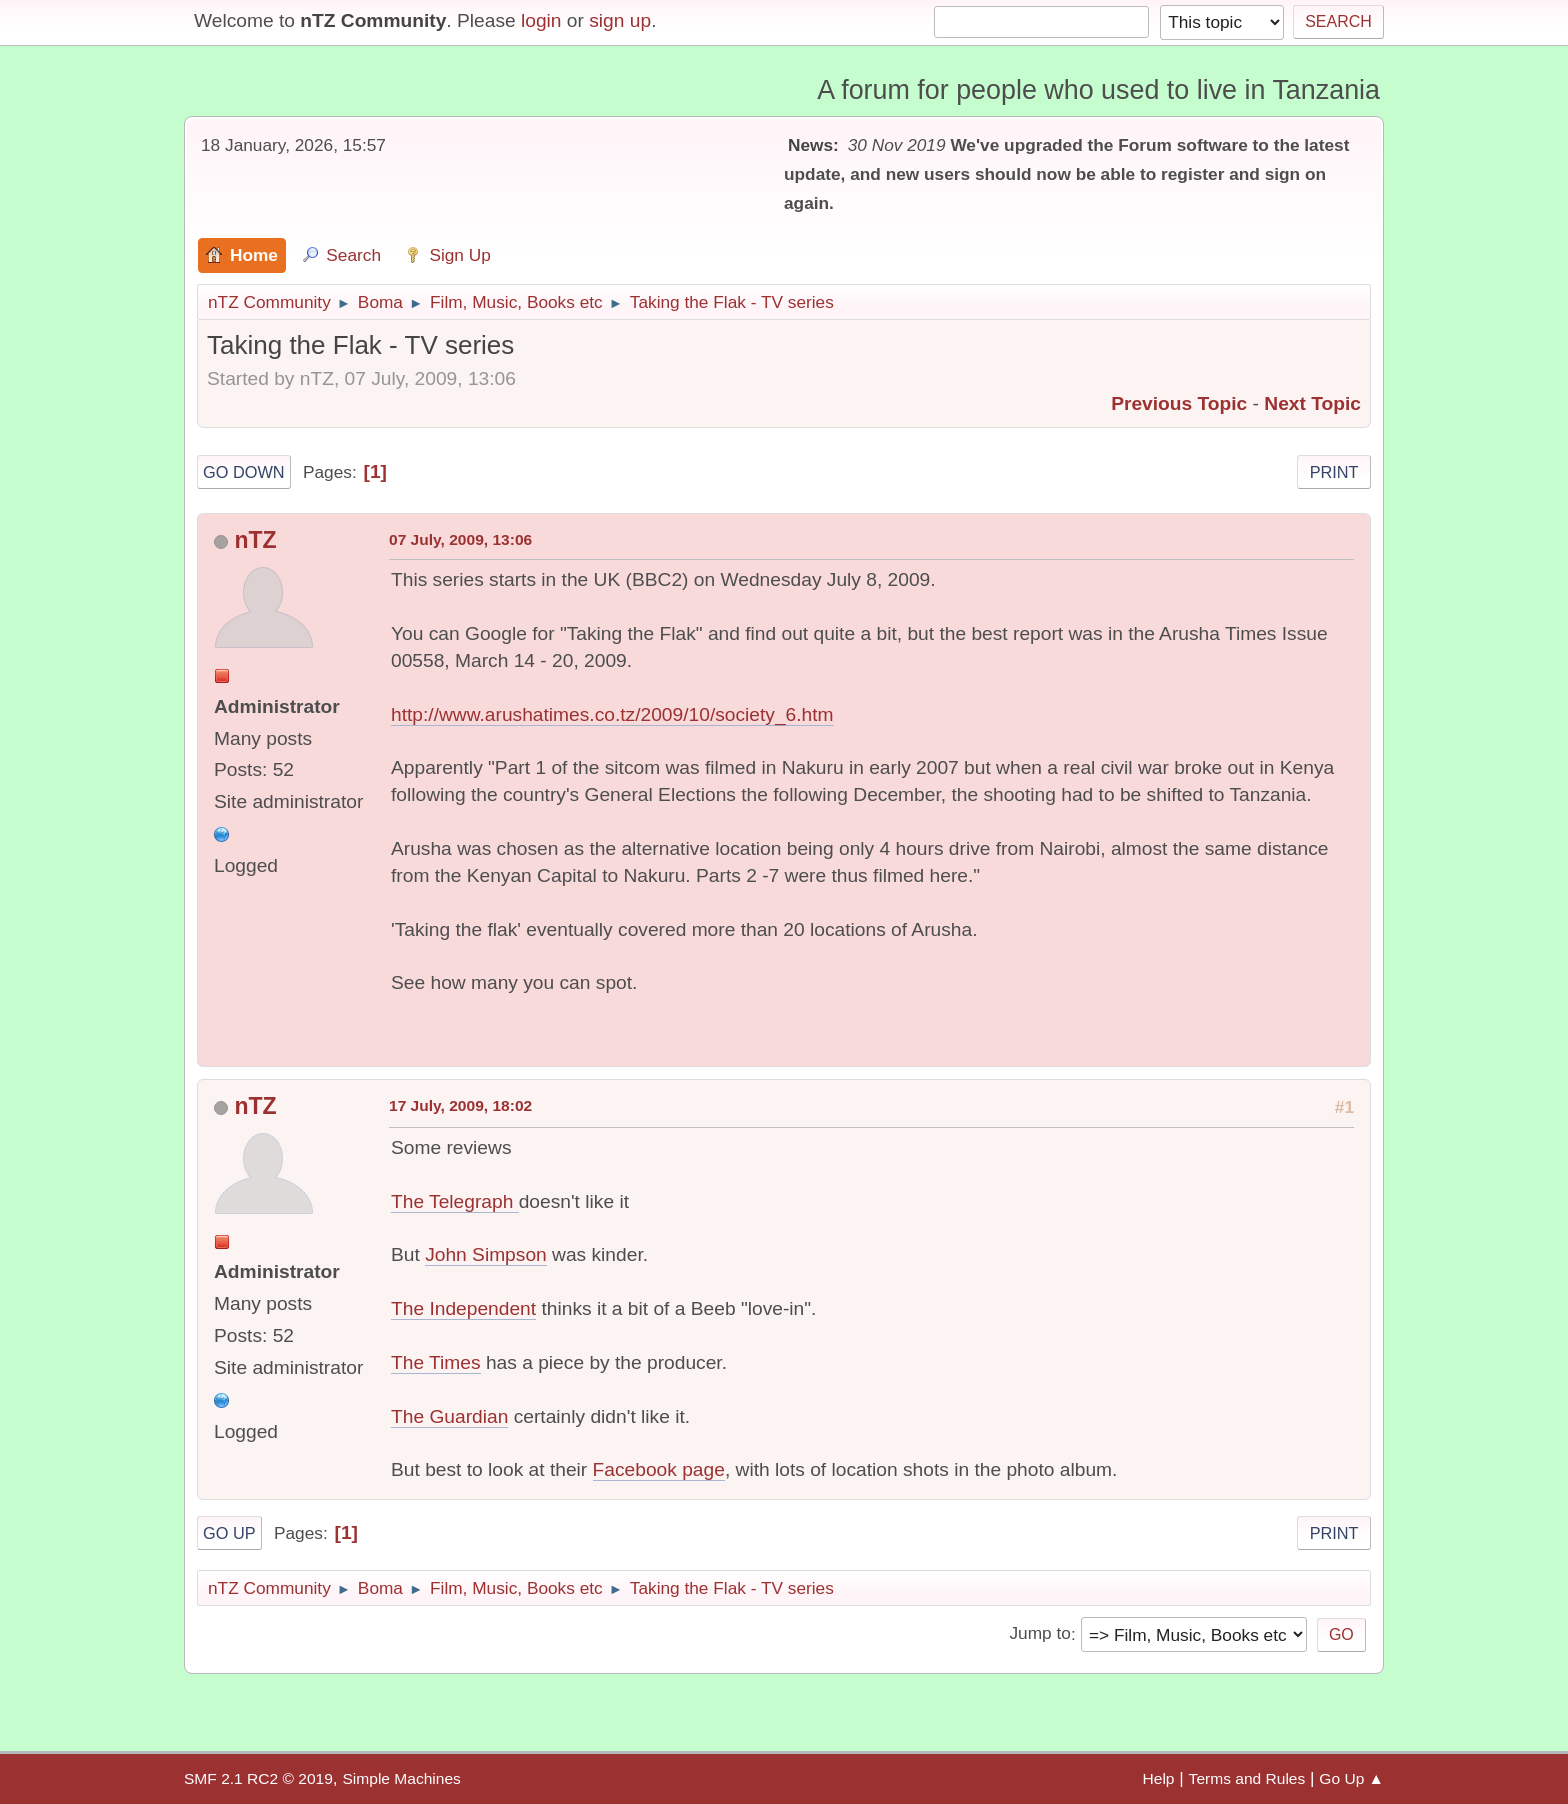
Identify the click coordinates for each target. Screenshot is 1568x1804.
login (541, 20)
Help (1159, 1778)
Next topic (1312, 403)
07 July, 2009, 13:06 (460, 539)
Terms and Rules (1247, 1778)
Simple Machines (401, 1778)
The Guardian (449, 1416)
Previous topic (1179, 403)
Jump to (1039, 1634)
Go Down (244, 472)
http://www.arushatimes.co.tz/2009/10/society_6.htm (612, 714)
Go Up (229, 1533)
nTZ (255, 540)
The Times (436, 1362)
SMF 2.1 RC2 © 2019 (258, 1778)
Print (1334, 472)
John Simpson (486, 1254)
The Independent (463, 1308)
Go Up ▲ (1351, 1778)
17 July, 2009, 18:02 (460, 1105)
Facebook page (659, 1469)
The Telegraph (455, 1201)
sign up (620, 20)
